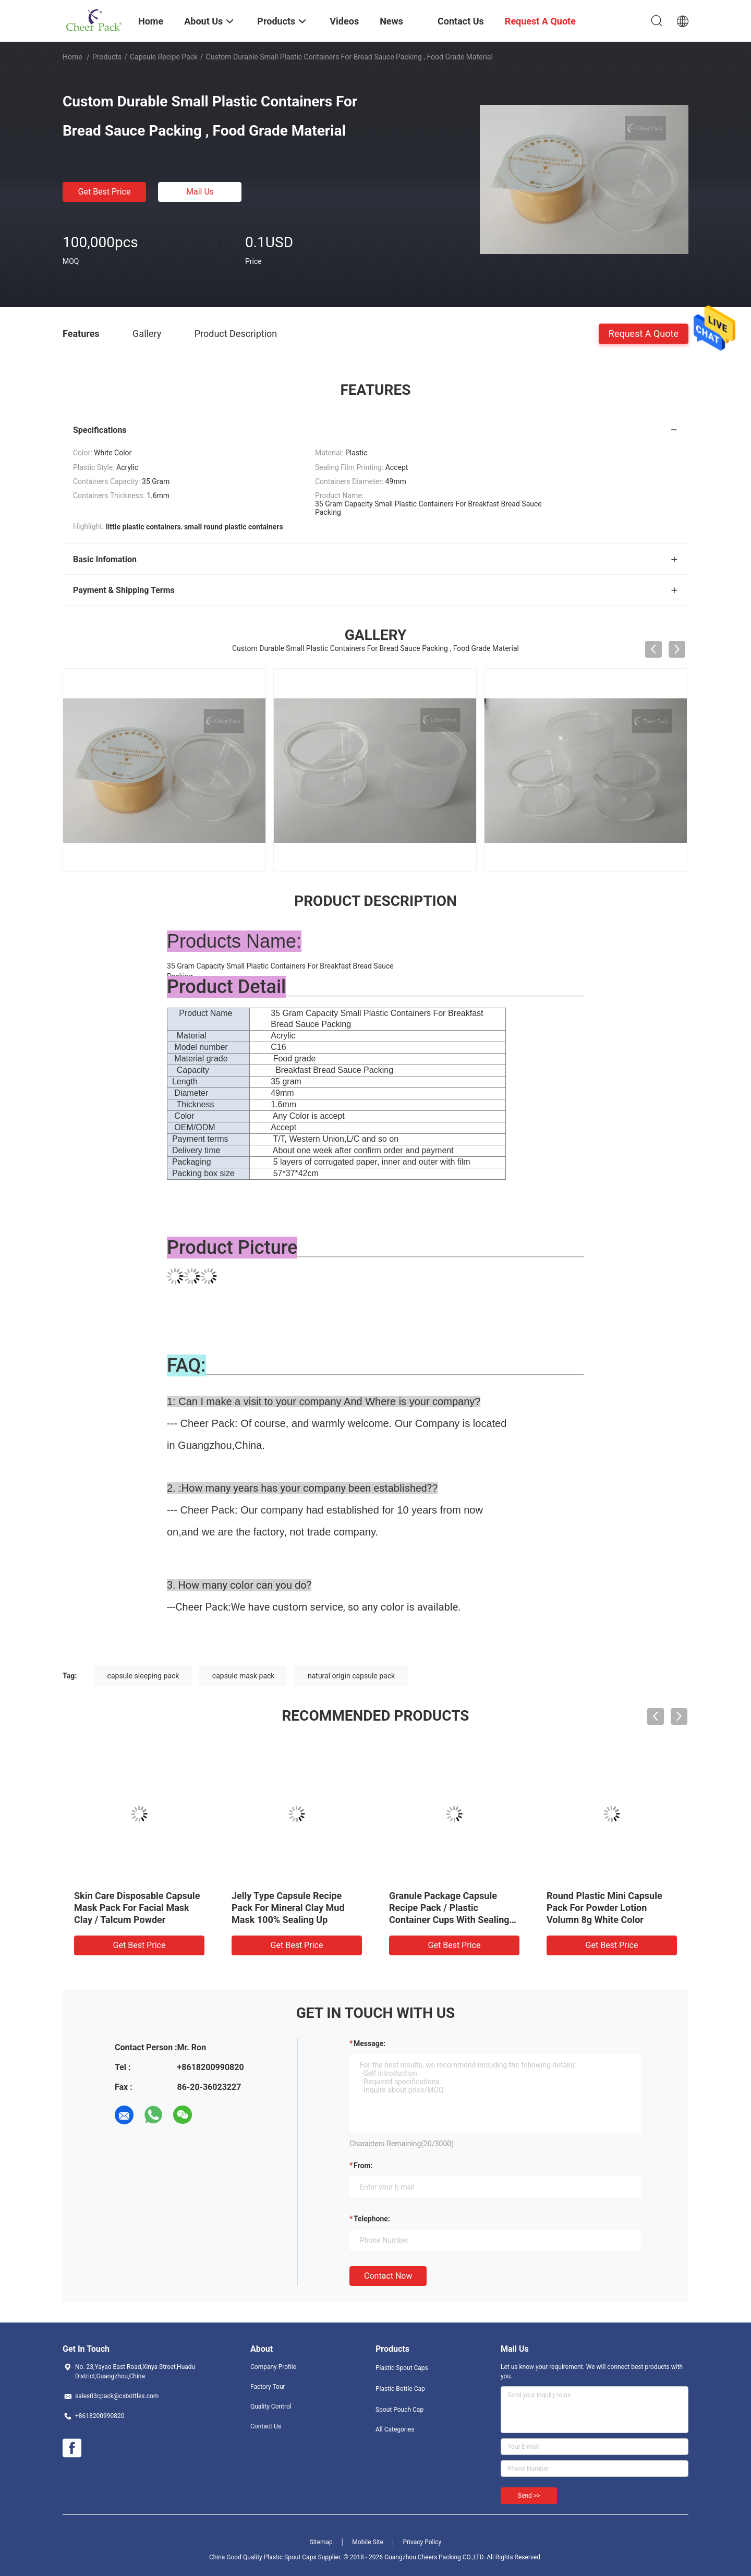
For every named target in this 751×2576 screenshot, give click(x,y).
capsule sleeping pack (143, 1676)
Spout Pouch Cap (399, 2409)
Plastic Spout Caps (402, 2368)
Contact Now (388, 2276)
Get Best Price (104, 192)
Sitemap (321, 2542)
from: (363, 2165)
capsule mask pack (243, 1676)
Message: (369, 2043)
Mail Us (200, 192)
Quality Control (271, 2406)
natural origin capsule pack (351, 1676)
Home (72, 57)
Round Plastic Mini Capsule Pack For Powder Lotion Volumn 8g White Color (604, 1907)
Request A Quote (644, 333)
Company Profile (273, 2367)
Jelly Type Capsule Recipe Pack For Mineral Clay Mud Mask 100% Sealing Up (288, 1907)
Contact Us (265, 2426)
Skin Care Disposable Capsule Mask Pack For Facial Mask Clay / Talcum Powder (137, 1907)
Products (107, 57)
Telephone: (372, 2219)
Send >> (529, 2495)
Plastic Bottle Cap (400, 2388)
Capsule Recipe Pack (164, 57)
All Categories (395, 2429)
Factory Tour (267, 2386)
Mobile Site (367, 2542)
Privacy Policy (422, 2542)
